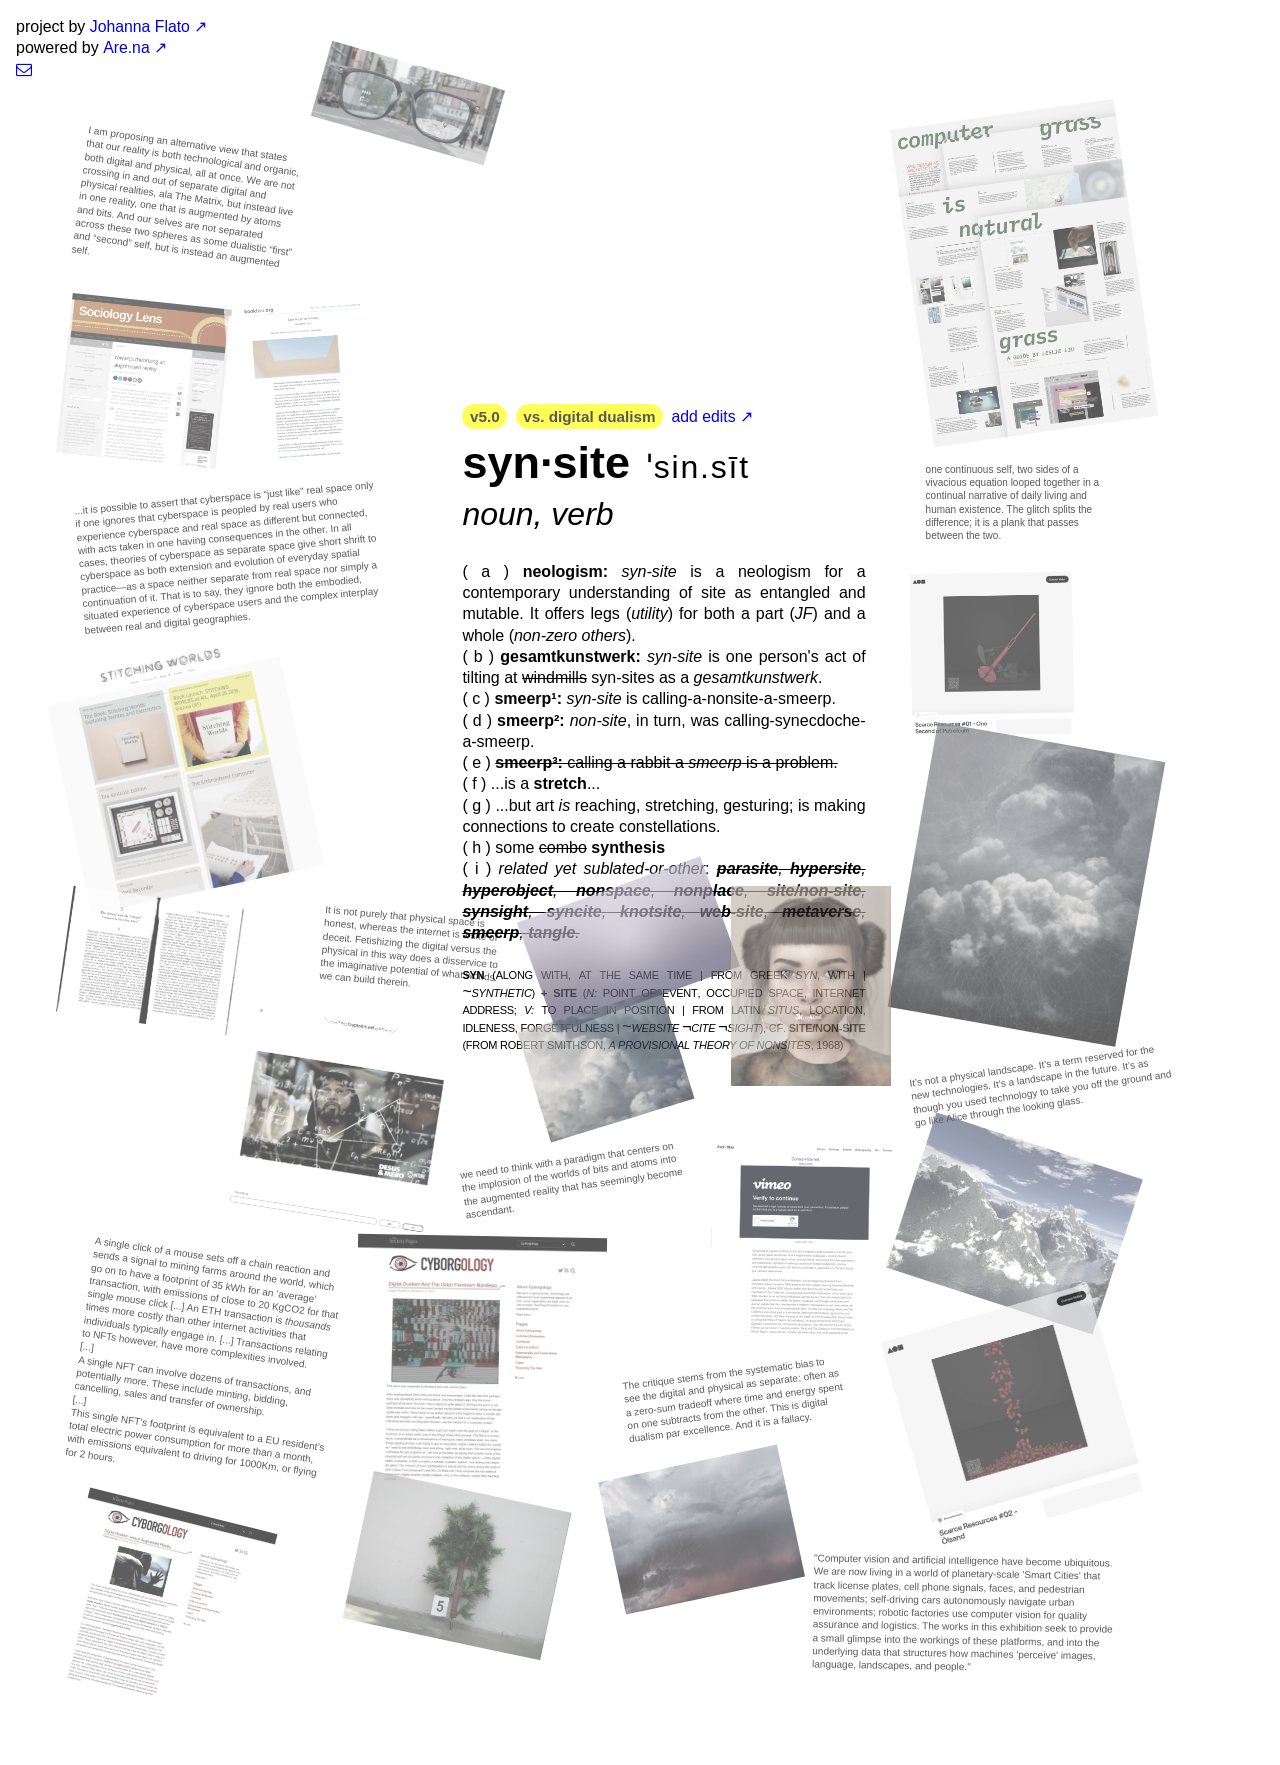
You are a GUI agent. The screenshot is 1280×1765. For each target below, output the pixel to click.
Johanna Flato (140, 26)
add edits (713, 416)
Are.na (125, 47)
